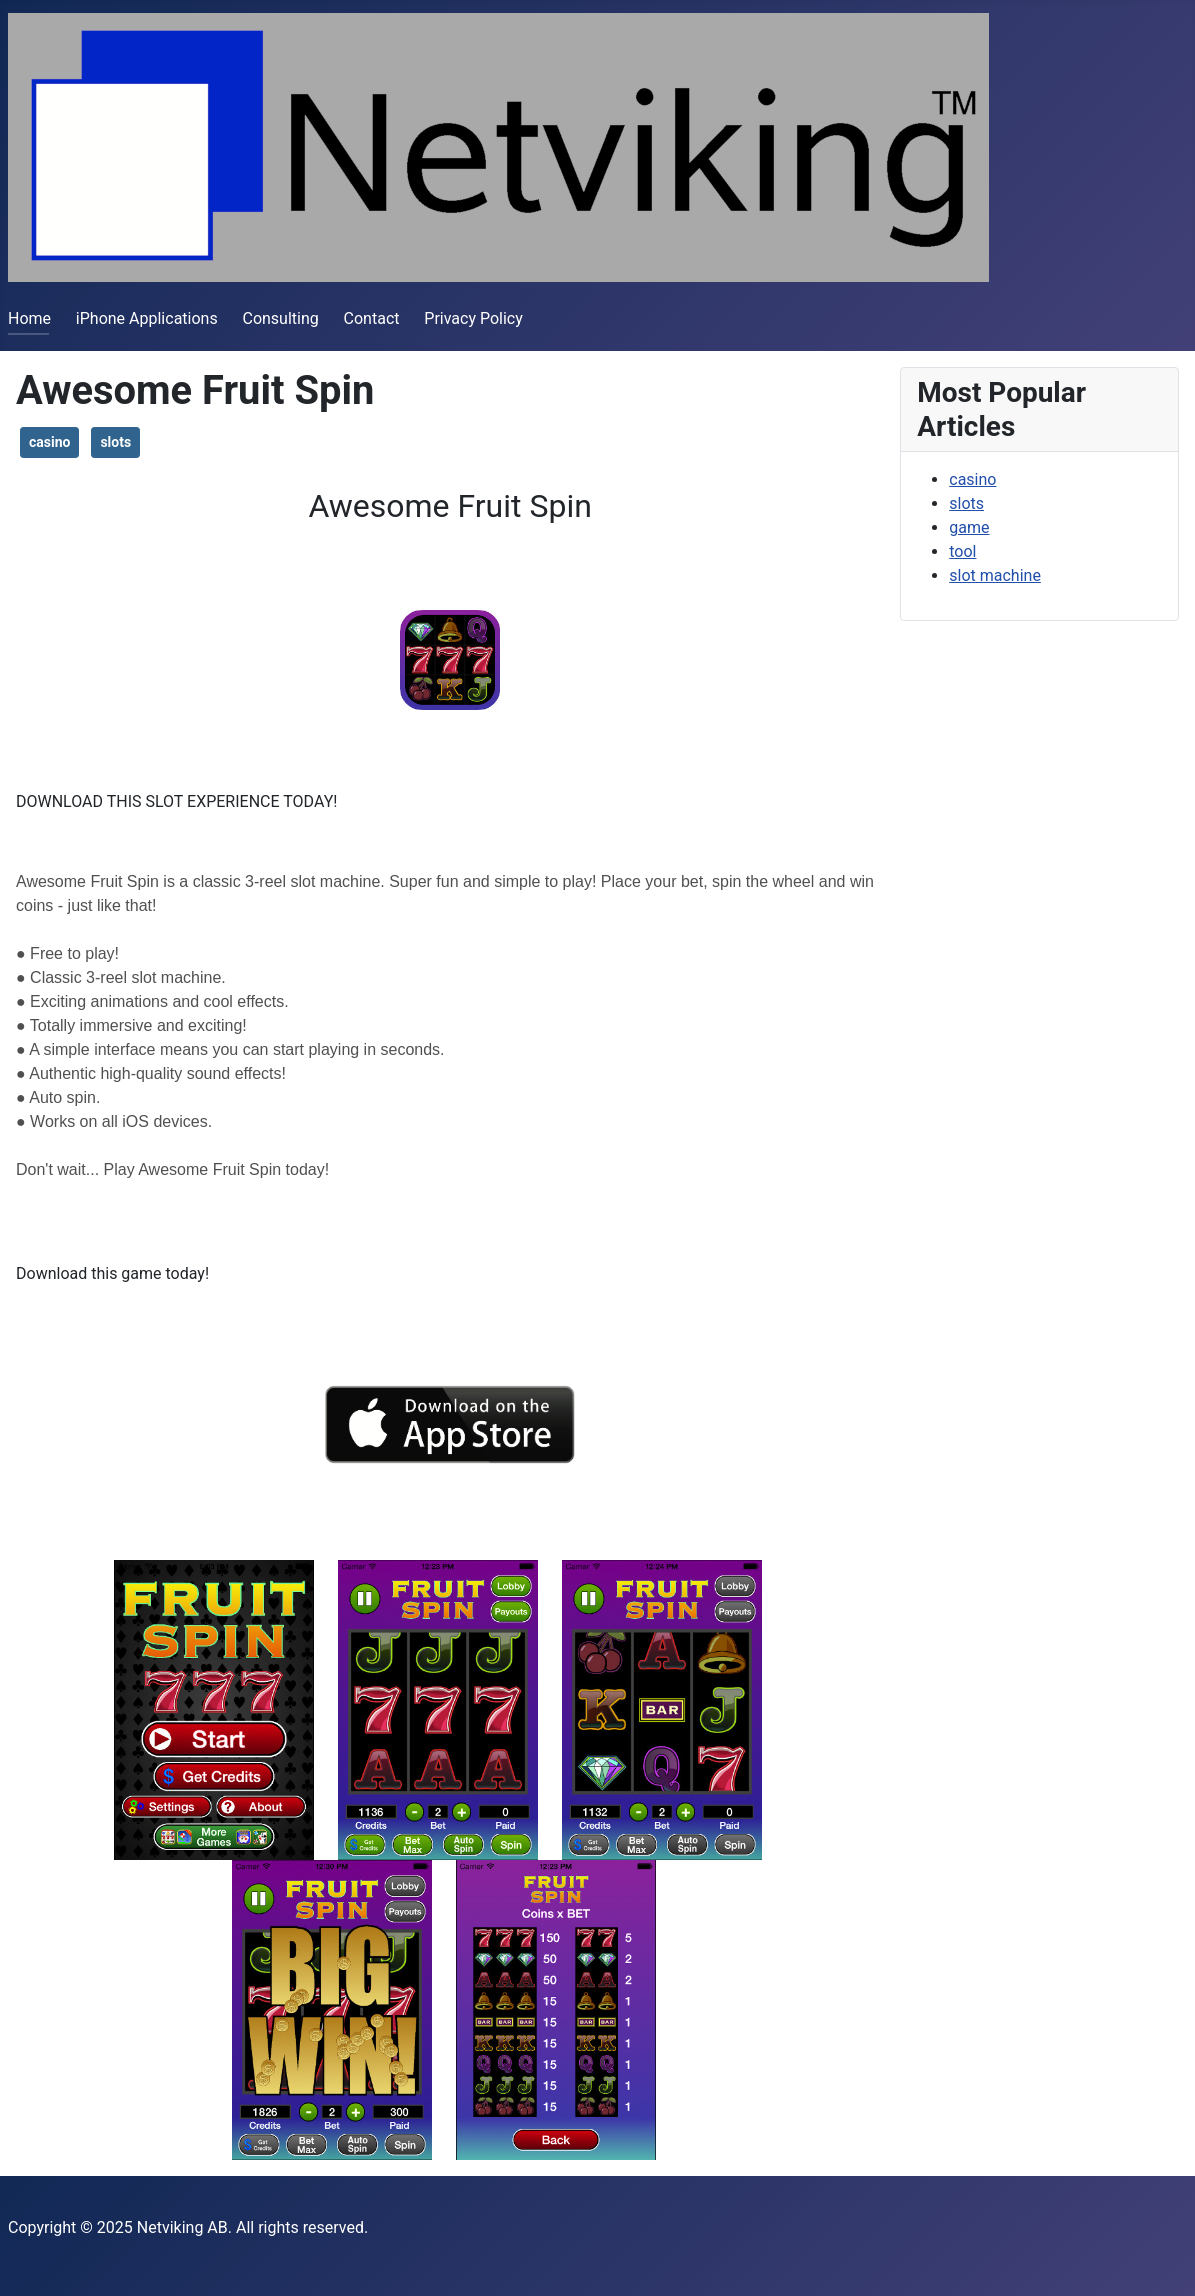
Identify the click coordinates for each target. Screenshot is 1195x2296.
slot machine (995, 575)
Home (29, 318)
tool (962, 551)
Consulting (280, 318)
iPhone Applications (147, 318)
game (969, 527)
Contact (372, 318)
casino (49, 442)
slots (115, 442)
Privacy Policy (473, 318)
